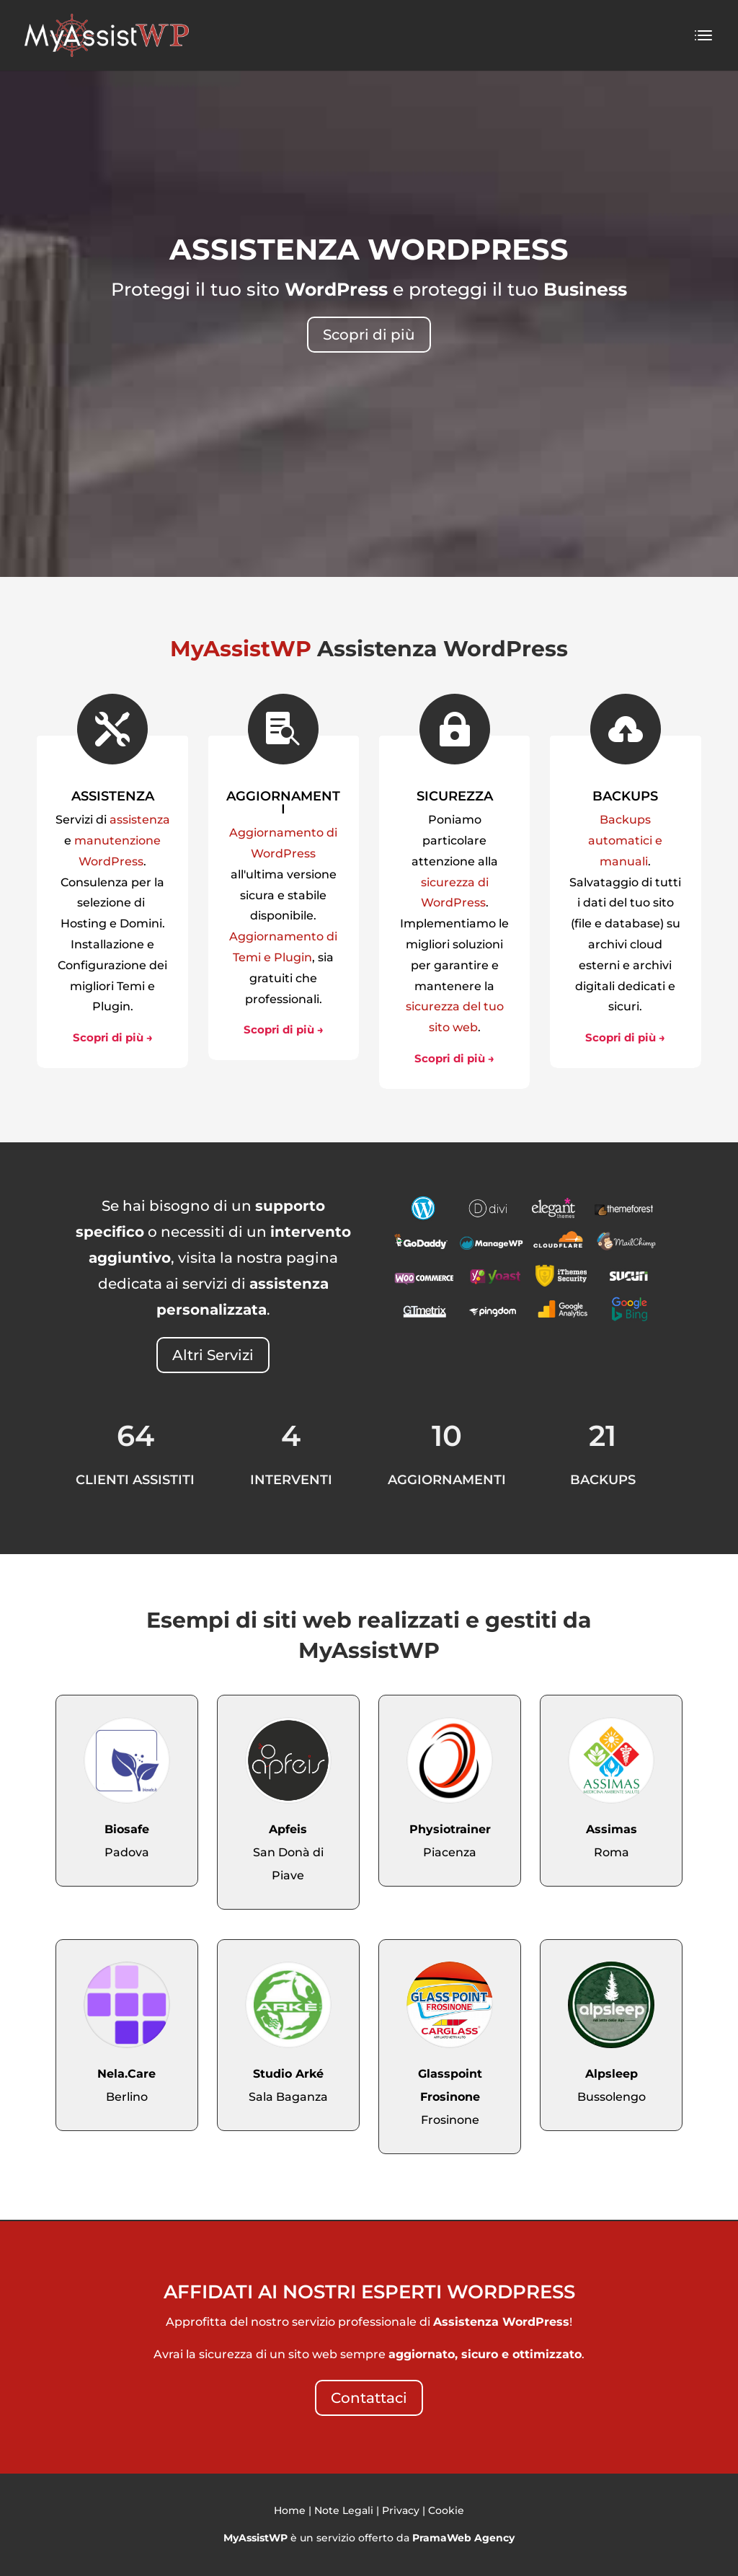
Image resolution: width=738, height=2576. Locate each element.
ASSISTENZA (112, 796)
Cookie (446, 2510)
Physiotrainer (450, 1829)
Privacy (400, 2510)
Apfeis (288, 1829)
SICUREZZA (455, 796)
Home (290, 2510)
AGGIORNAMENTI (283, 802)
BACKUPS (625, 796)
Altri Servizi (213, 1355)
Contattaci (369, 2398)
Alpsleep (611, 2074)
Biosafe (127, 1829)
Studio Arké (288, 2074)
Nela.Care (126, 2074)
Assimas (611, 1829)
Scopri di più (369, 334)
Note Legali (343, 2510)
